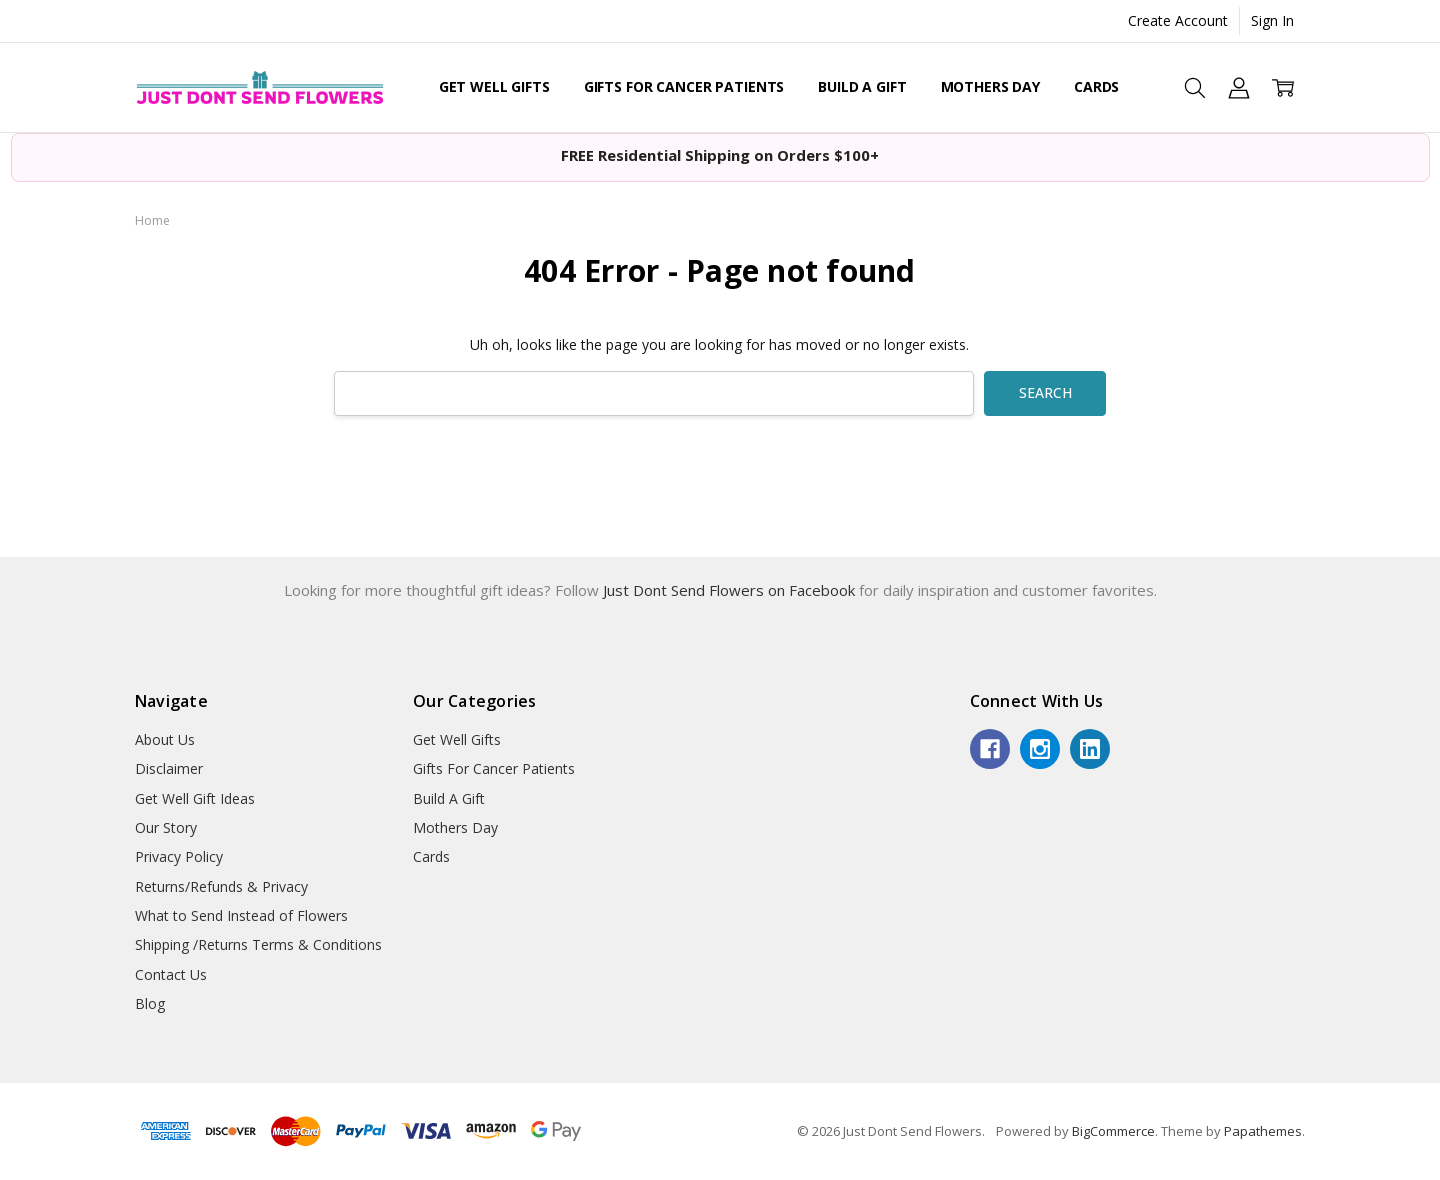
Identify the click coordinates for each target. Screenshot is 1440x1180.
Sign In (1272, 20)
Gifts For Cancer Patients (684, 86)
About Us (165, 739)
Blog (150, 1003)
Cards (1096, 86)
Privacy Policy (179, 856)
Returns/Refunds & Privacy (221, 886)
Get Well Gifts (494, 86)
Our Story (166, 827)
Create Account (1178, 20)
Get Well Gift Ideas (195, 798)
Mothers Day (990, 86)
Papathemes (1263, 1131)
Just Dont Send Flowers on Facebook (731, 590)
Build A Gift (862, 86)
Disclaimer (169, 768)
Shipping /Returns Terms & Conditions (258, 944)
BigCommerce (1113, 1131)
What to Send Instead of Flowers (241, 915)
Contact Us (171, 974)
